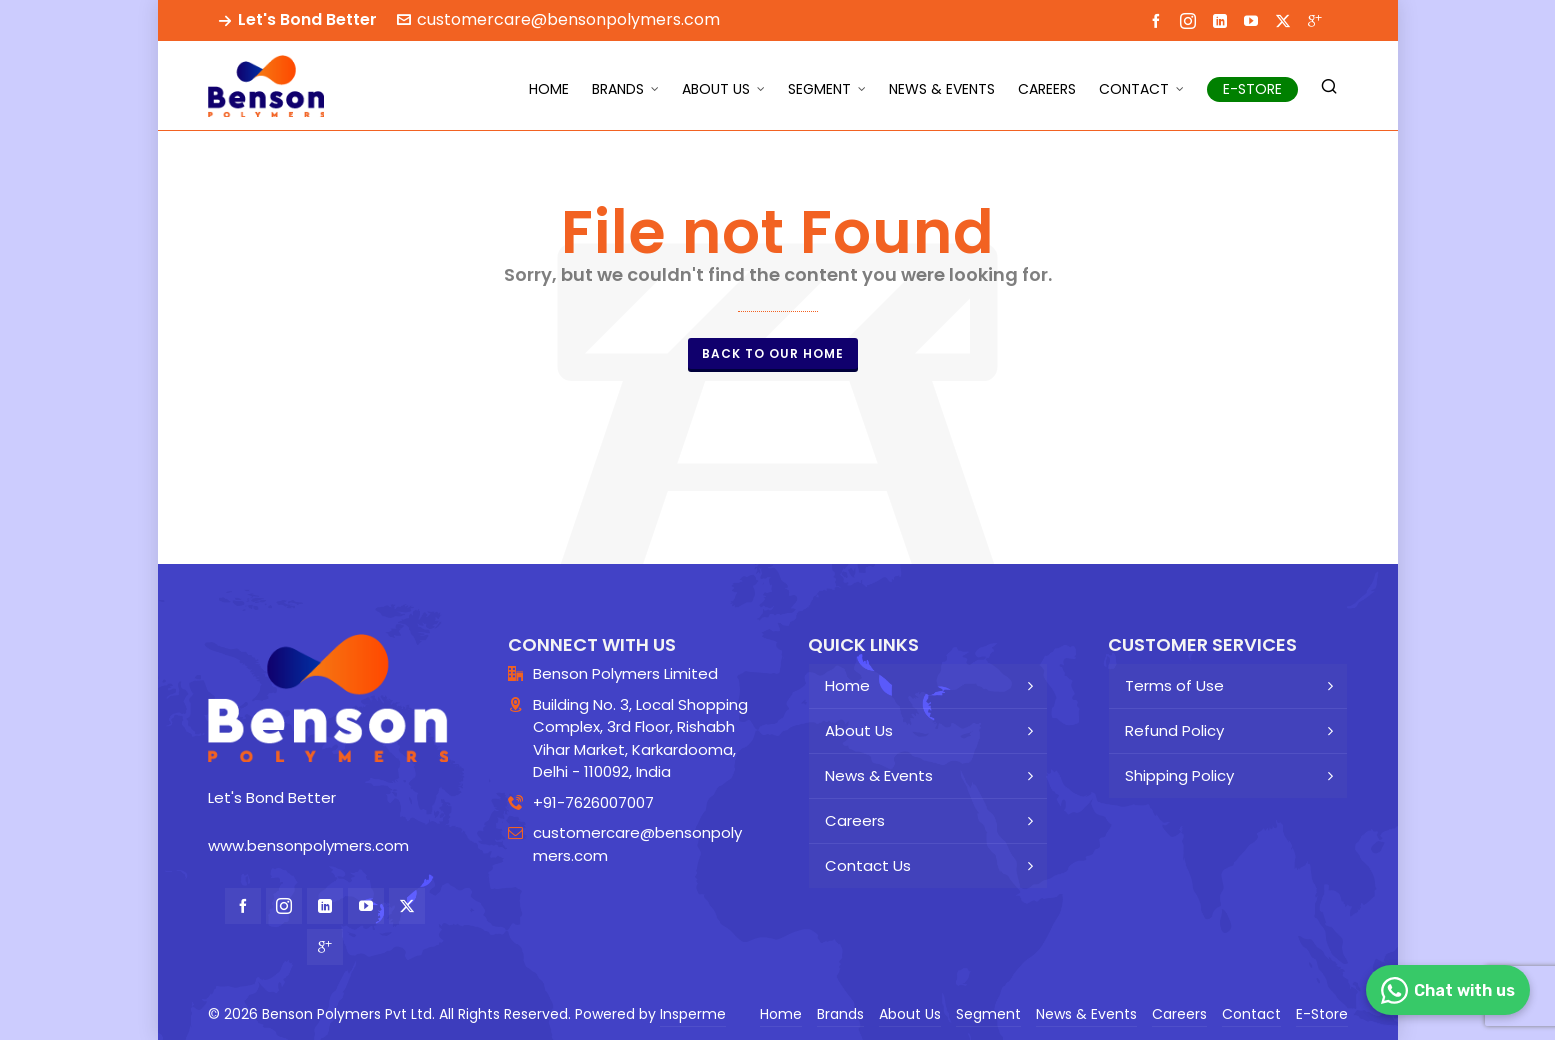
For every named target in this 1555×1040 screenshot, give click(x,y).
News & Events (879, 775)
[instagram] (1191, 20)
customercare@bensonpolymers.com (558, 19)
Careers (855, 820)
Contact (1251, 1014)
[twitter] (1286, 20)
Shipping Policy (1179, 775)
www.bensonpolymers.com (308, 845)
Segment (988, 1014)
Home (847, 685)
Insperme (693, 1014)
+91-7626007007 (593, 802)
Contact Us (868, 865)
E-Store (1322, 1014)
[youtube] (1254, 20)
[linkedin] (1223, 20)
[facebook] (1159, 20)
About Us (859, 730)
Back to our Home (773, 353)
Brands (840, 1014)
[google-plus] (1318, 20)
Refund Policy (1174, 730)
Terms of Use (1174, 685)
